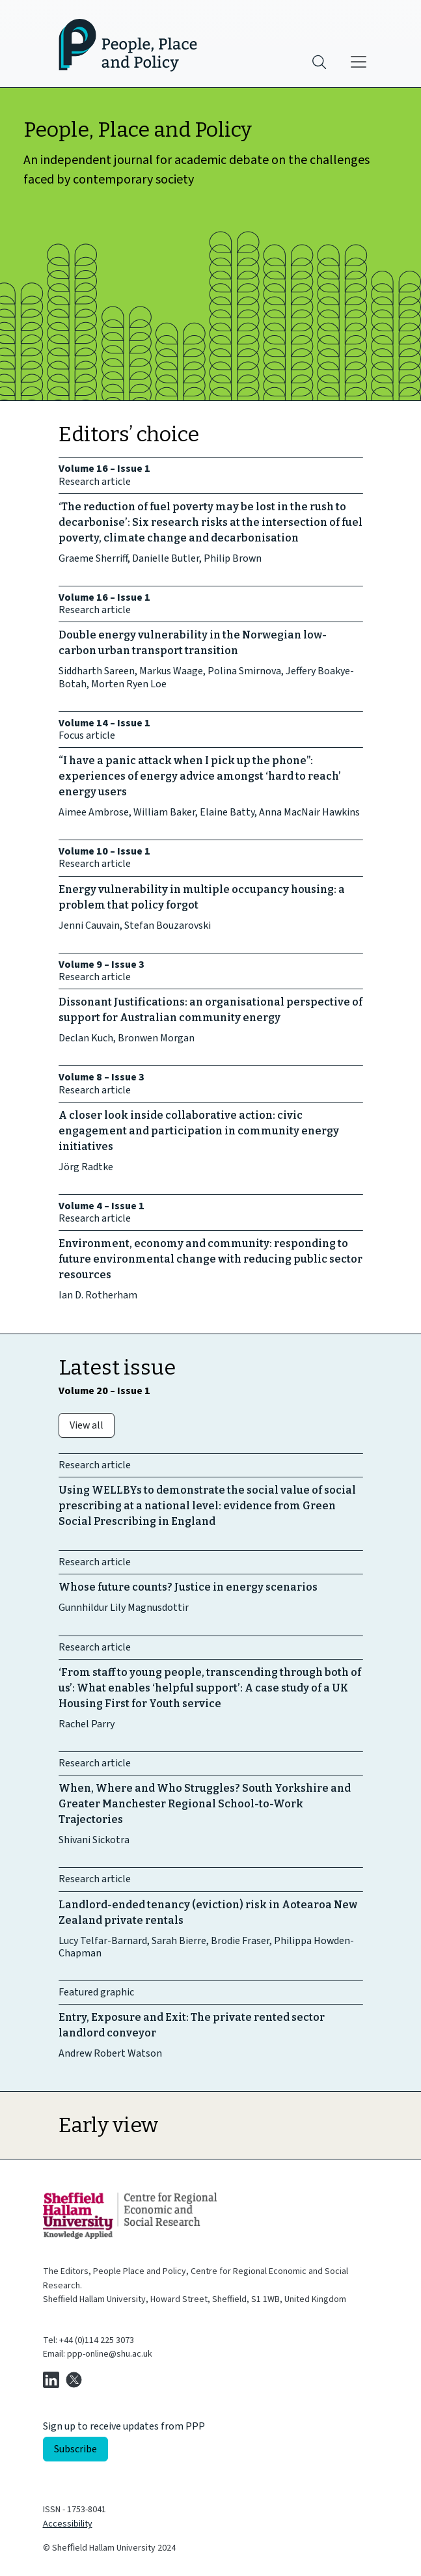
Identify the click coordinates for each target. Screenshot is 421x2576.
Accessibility (67, 2523)
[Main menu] (358, 62)
